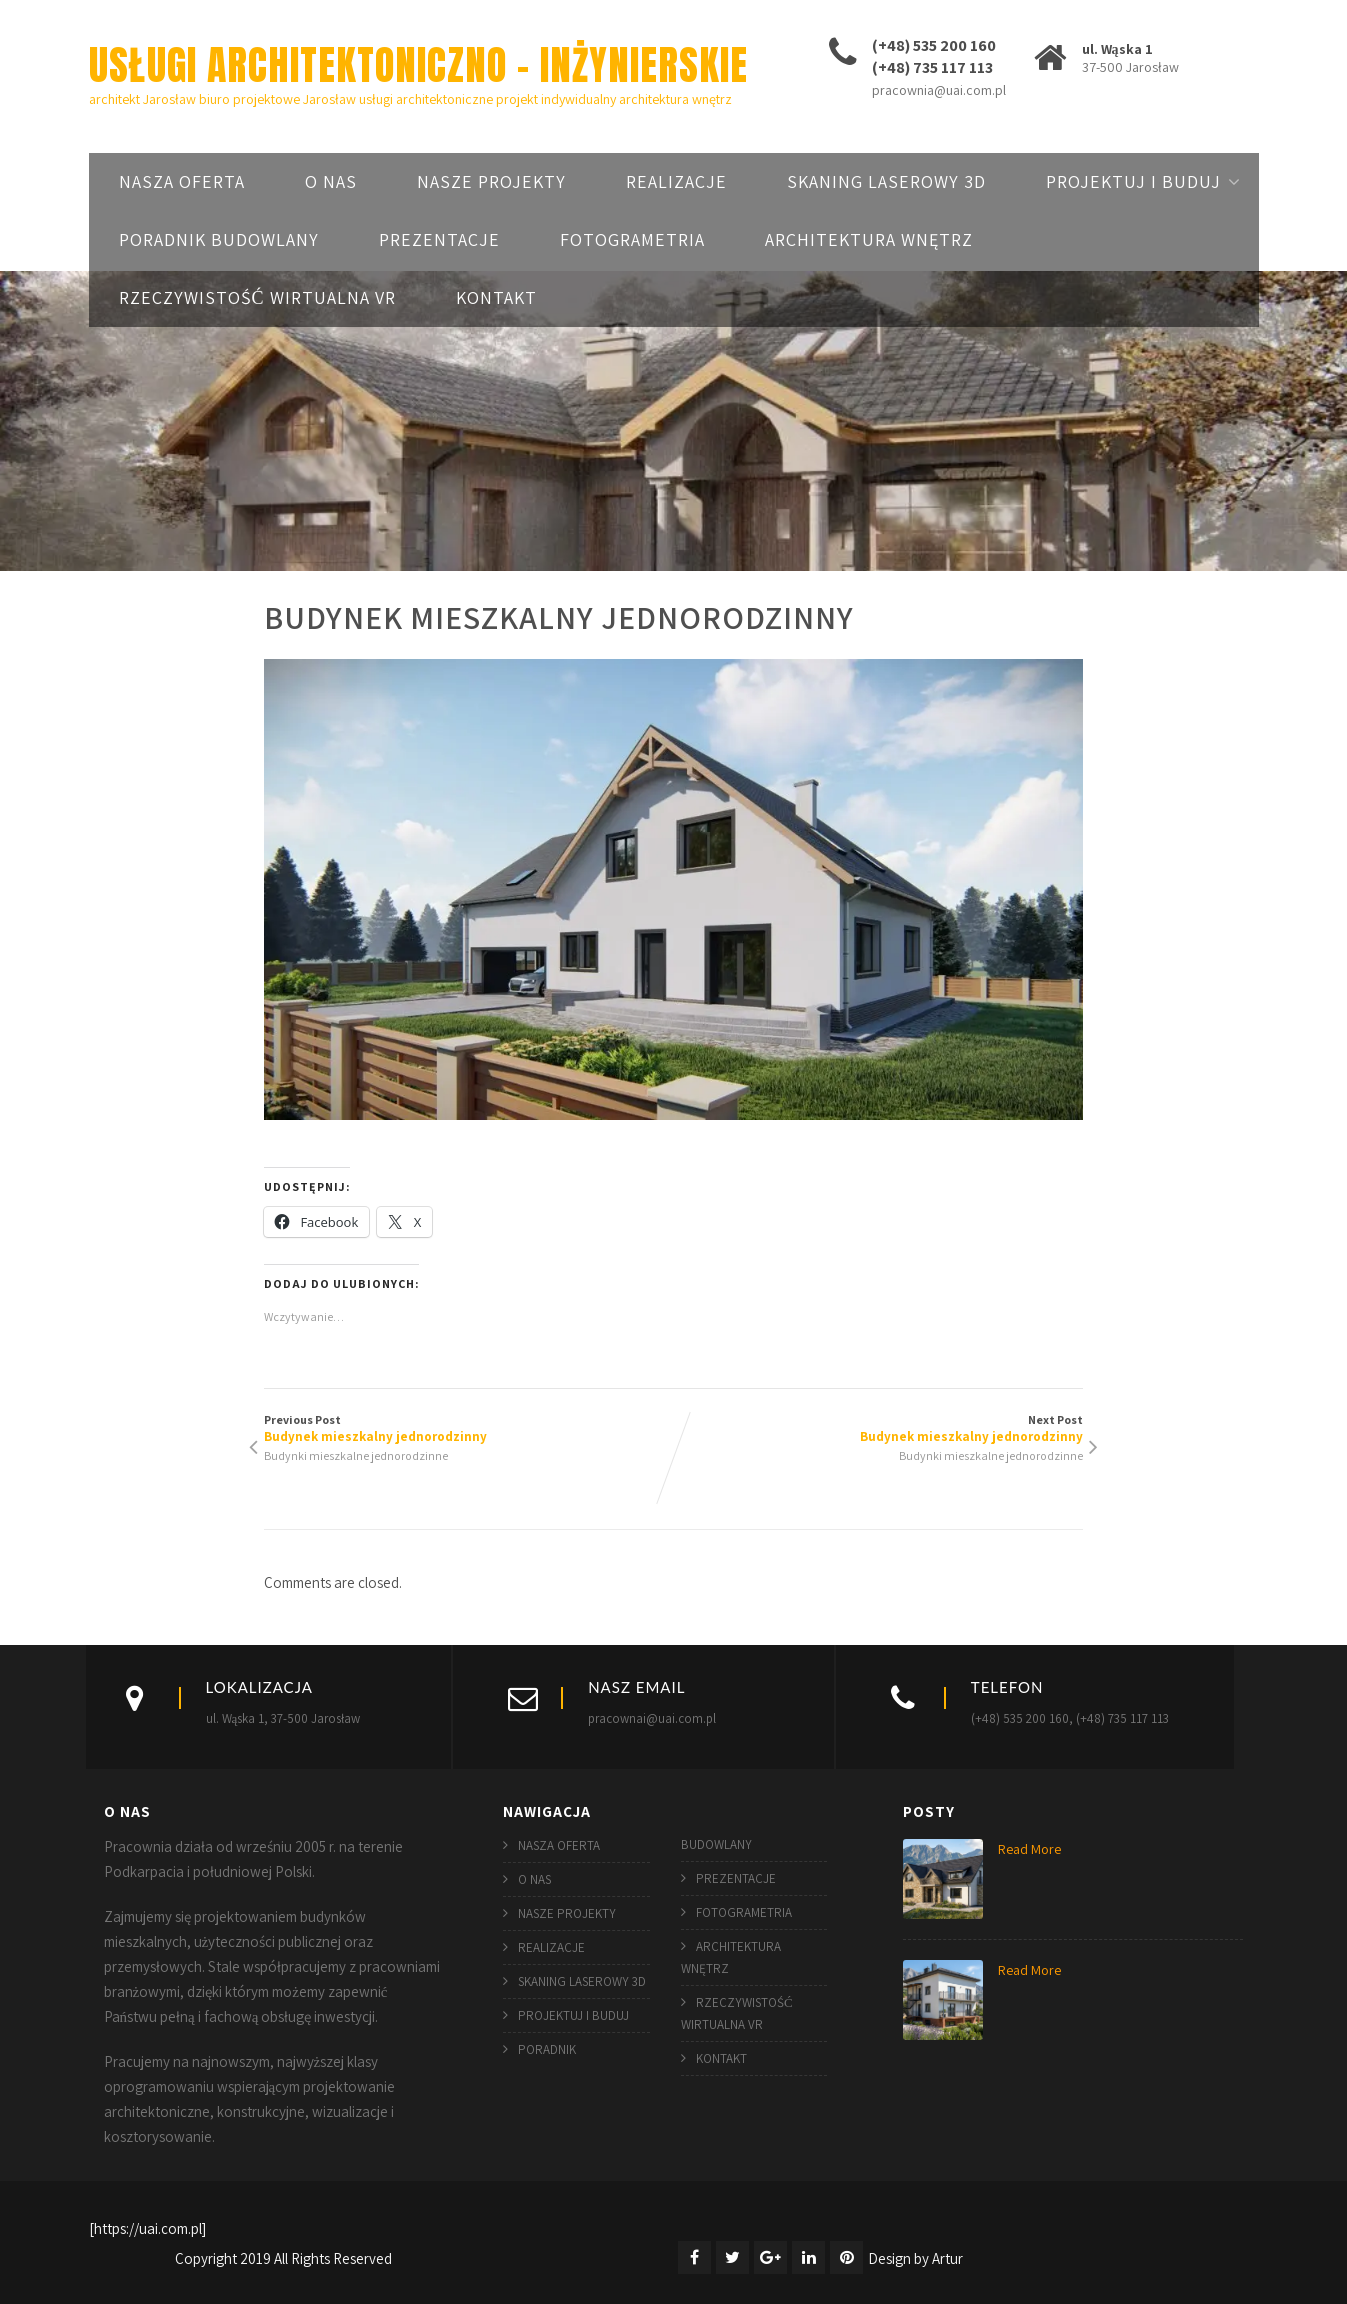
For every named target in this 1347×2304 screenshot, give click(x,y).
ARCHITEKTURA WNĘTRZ (869, 239)
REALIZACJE (676, 181)
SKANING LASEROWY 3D (886, 181)
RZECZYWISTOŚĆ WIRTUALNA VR (257, 297)
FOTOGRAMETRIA (632, 239)
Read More (1029, 1849)
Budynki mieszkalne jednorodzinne (356, 1455)
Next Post (879, 1428)
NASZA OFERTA (182, 181)
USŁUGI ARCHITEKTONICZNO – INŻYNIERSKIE (418, 65)
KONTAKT (496, 297)
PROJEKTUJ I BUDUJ (1133, 181)
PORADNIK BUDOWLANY (219, 239)
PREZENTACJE (439, 239)
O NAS (331, 181)
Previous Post (469, 1428)
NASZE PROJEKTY (491, 181)
